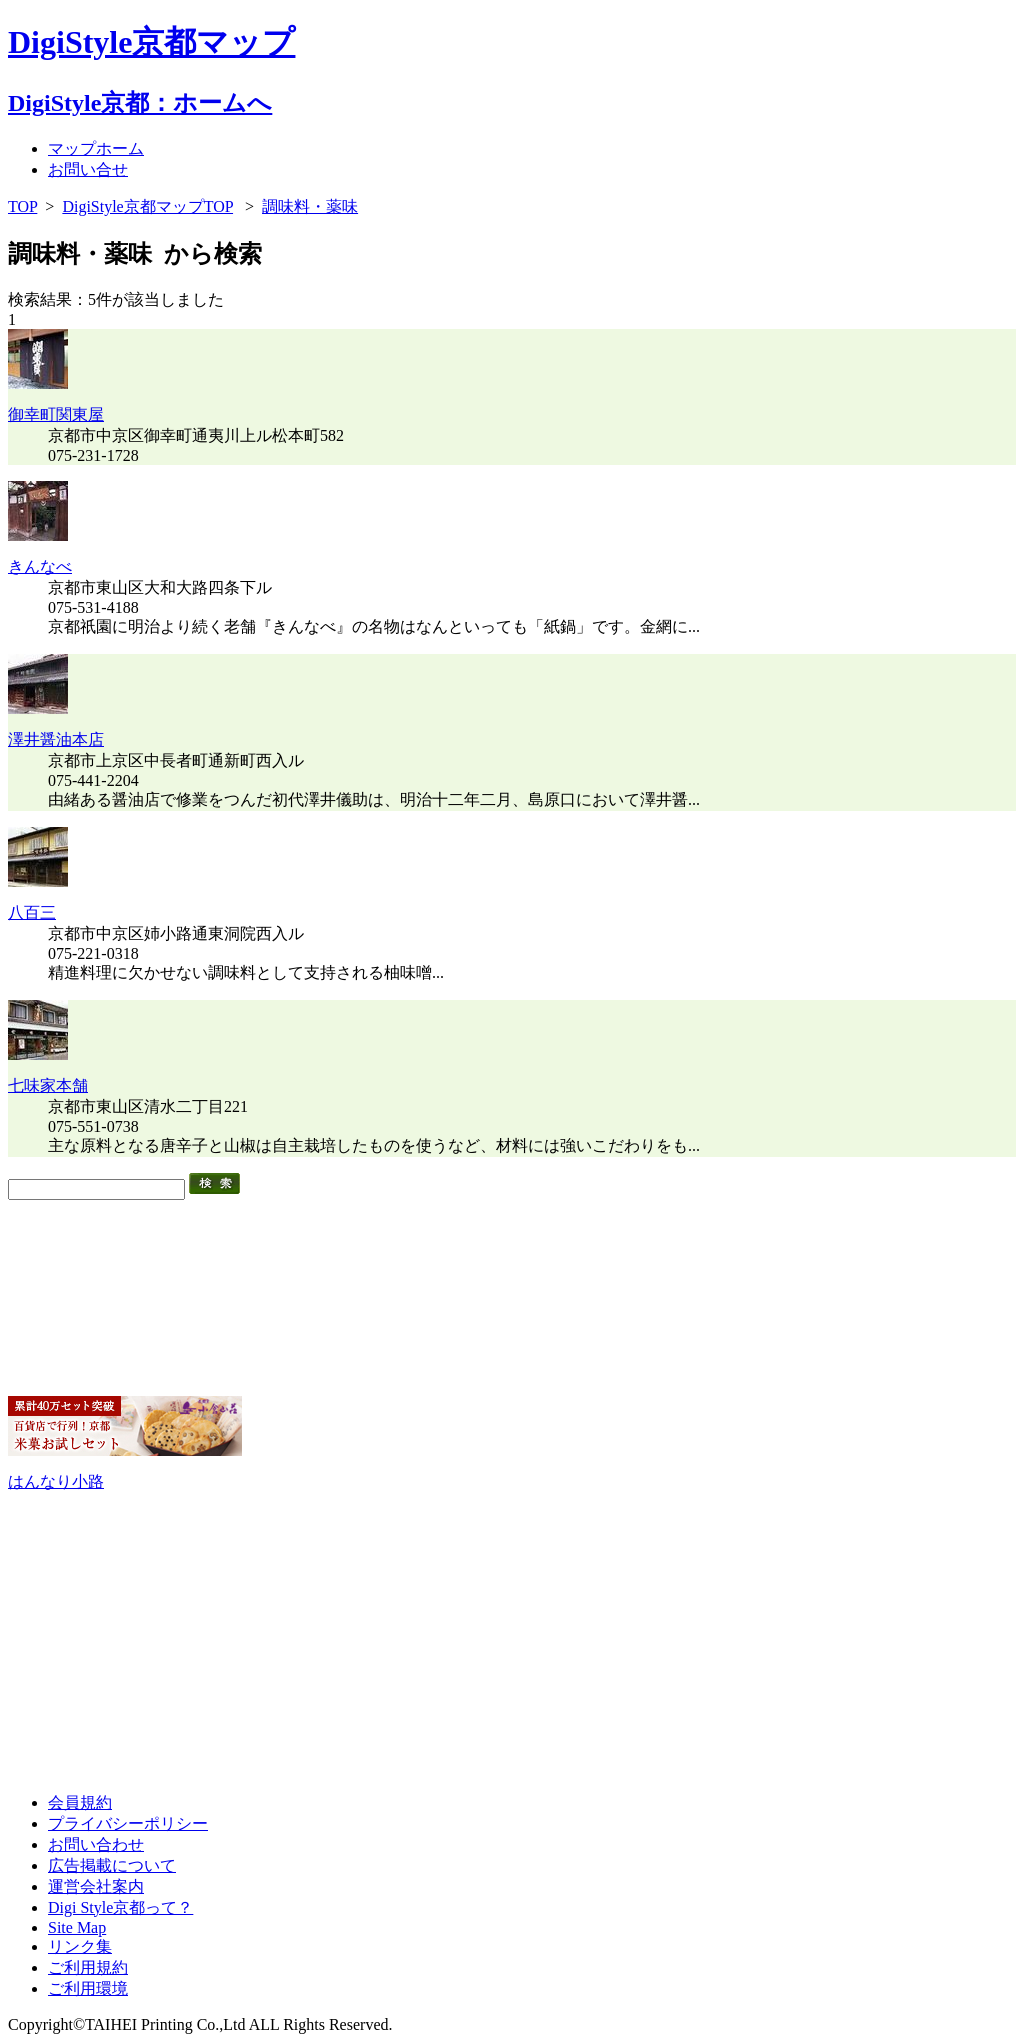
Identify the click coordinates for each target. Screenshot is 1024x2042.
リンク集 (80, 1946)
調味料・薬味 (310, 206)
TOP (22, 206)
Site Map (77, 1927)
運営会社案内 (96, 1886)
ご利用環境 (88, 1988)
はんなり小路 (56, 1481)
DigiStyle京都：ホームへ (140, 103)
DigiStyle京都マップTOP (147, 206)
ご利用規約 (88, 1967)
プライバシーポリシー (128, 1823)
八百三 (32, 912)
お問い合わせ (96, 1844)
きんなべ (40, 566)
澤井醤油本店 (56, 739)
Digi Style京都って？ (120, 1907)
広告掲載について (112, 1865)
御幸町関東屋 (56, 414)
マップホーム (96, 148)
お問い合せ (88, 169)
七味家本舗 (48, 1085)
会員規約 (80, 1802)
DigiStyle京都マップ (151, 42)
